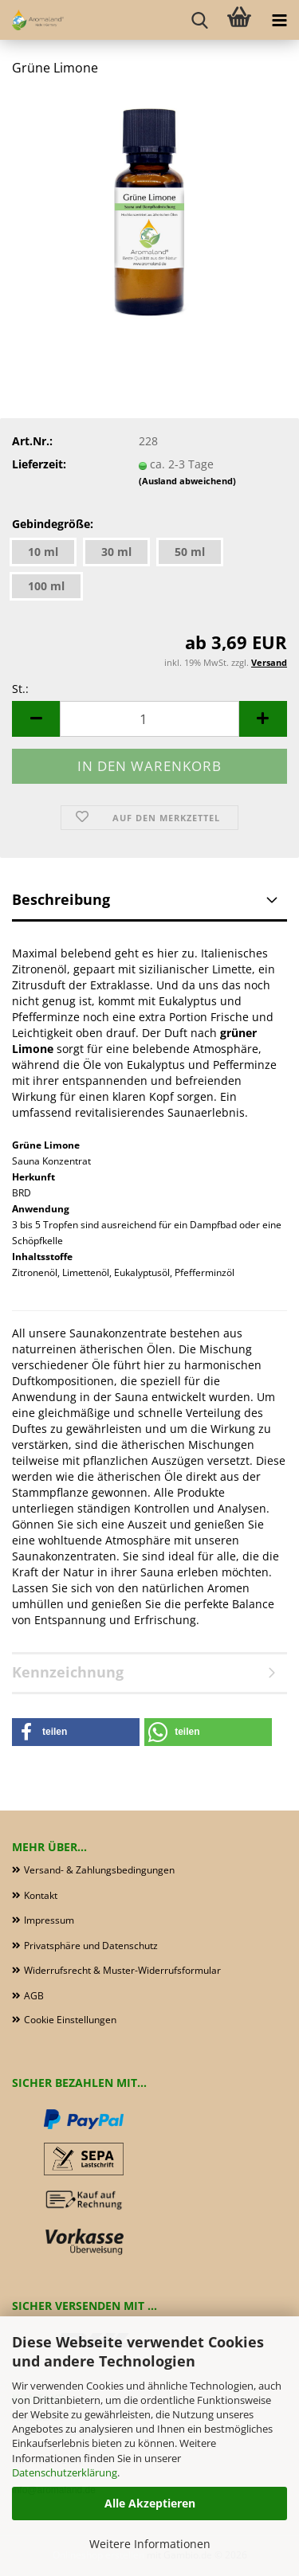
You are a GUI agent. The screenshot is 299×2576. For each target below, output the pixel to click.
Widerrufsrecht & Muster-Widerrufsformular (122, 1970)
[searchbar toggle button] (199, 20)
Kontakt (40, 1895)
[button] (36, 719)
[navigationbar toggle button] (279, 20)
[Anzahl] (149, 719)
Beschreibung (61, 899)
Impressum (49, 1920)
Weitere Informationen (149, 2543)
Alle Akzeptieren (149, 2503)
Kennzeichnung (68, 1671)
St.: (20, 688)
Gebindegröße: (52, 523)
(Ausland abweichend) (187, 481)
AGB (34, 1995)
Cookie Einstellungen (70, 2019)
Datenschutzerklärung (64, 2472)
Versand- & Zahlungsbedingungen (99, 1870)
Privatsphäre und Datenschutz (91, 1945)
